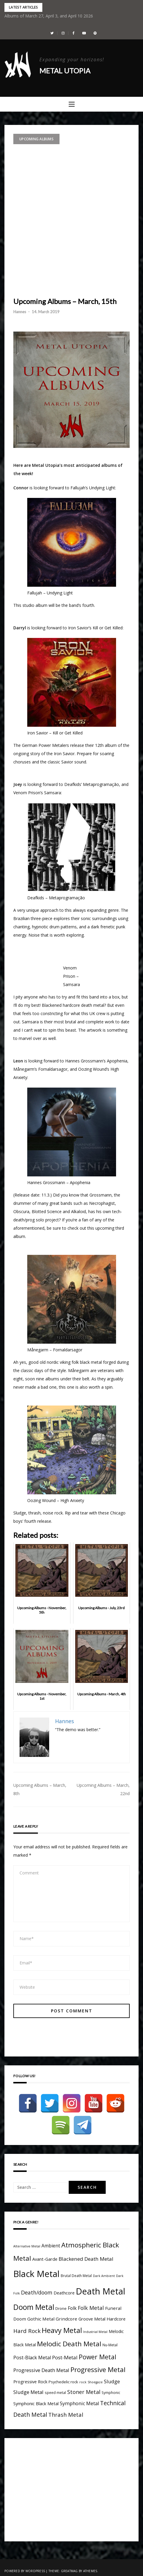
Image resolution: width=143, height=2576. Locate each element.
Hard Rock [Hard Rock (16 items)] (27, 2330)
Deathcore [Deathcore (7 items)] (64, 2293)
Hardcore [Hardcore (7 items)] (116, 2319)
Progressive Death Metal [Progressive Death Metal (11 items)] (41, 2370)
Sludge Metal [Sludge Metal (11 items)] (28, 2392)
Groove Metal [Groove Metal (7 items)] (91, 2319)
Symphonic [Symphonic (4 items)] (111, 2392)
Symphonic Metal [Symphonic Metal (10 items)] (79, 2403)
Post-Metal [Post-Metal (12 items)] (65, 2357)
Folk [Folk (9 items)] (72, 2308)
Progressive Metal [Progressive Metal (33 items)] (98, 2369)
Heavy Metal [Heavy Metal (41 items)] (62, 2330)
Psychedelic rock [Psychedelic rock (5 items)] (63, 2381)
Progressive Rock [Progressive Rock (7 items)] (30, 2381)
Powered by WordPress (24, 2571)
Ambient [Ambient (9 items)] (50, 2245)
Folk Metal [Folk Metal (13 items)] (91, 2307)
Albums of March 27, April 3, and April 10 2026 (48, 16)
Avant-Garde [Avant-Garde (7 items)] (44, 2259)
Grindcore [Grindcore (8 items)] (66, 2319)
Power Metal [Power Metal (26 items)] (97, 2357)
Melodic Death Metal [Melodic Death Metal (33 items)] (69, 2343)
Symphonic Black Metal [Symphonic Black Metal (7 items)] (36, 2403)
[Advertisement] (71, 218)
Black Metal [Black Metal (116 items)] (36, 2274)
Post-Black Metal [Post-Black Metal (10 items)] (32, 2357)
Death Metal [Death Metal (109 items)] (100, 2291)
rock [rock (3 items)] (82, 2382)
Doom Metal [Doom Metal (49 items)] (33, 2307)
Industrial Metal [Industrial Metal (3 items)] (95, 2332)
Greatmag (69, 2571)
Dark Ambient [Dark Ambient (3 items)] (104, 2276)
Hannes (19, 311)
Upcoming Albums (36, 138)
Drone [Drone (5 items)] (61, 2308)
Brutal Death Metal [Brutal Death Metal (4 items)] (76, 2275)
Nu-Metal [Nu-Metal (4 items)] (110, 2344)
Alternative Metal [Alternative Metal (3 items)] (26, 2246)
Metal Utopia (64, 70)
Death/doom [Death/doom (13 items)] (36, 2292)
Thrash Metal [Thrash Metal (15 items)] (65, 2414)
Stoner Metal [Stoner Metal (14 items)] (83, 2391)
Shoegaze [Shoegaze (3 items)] (95, 2382)
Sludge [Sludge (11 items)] (112, 2381)
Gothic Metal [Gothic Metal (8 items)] (40, 2319)
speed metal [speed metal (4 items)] (55, 2392)
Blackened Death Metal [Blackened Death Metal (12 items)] (86, 2258)
